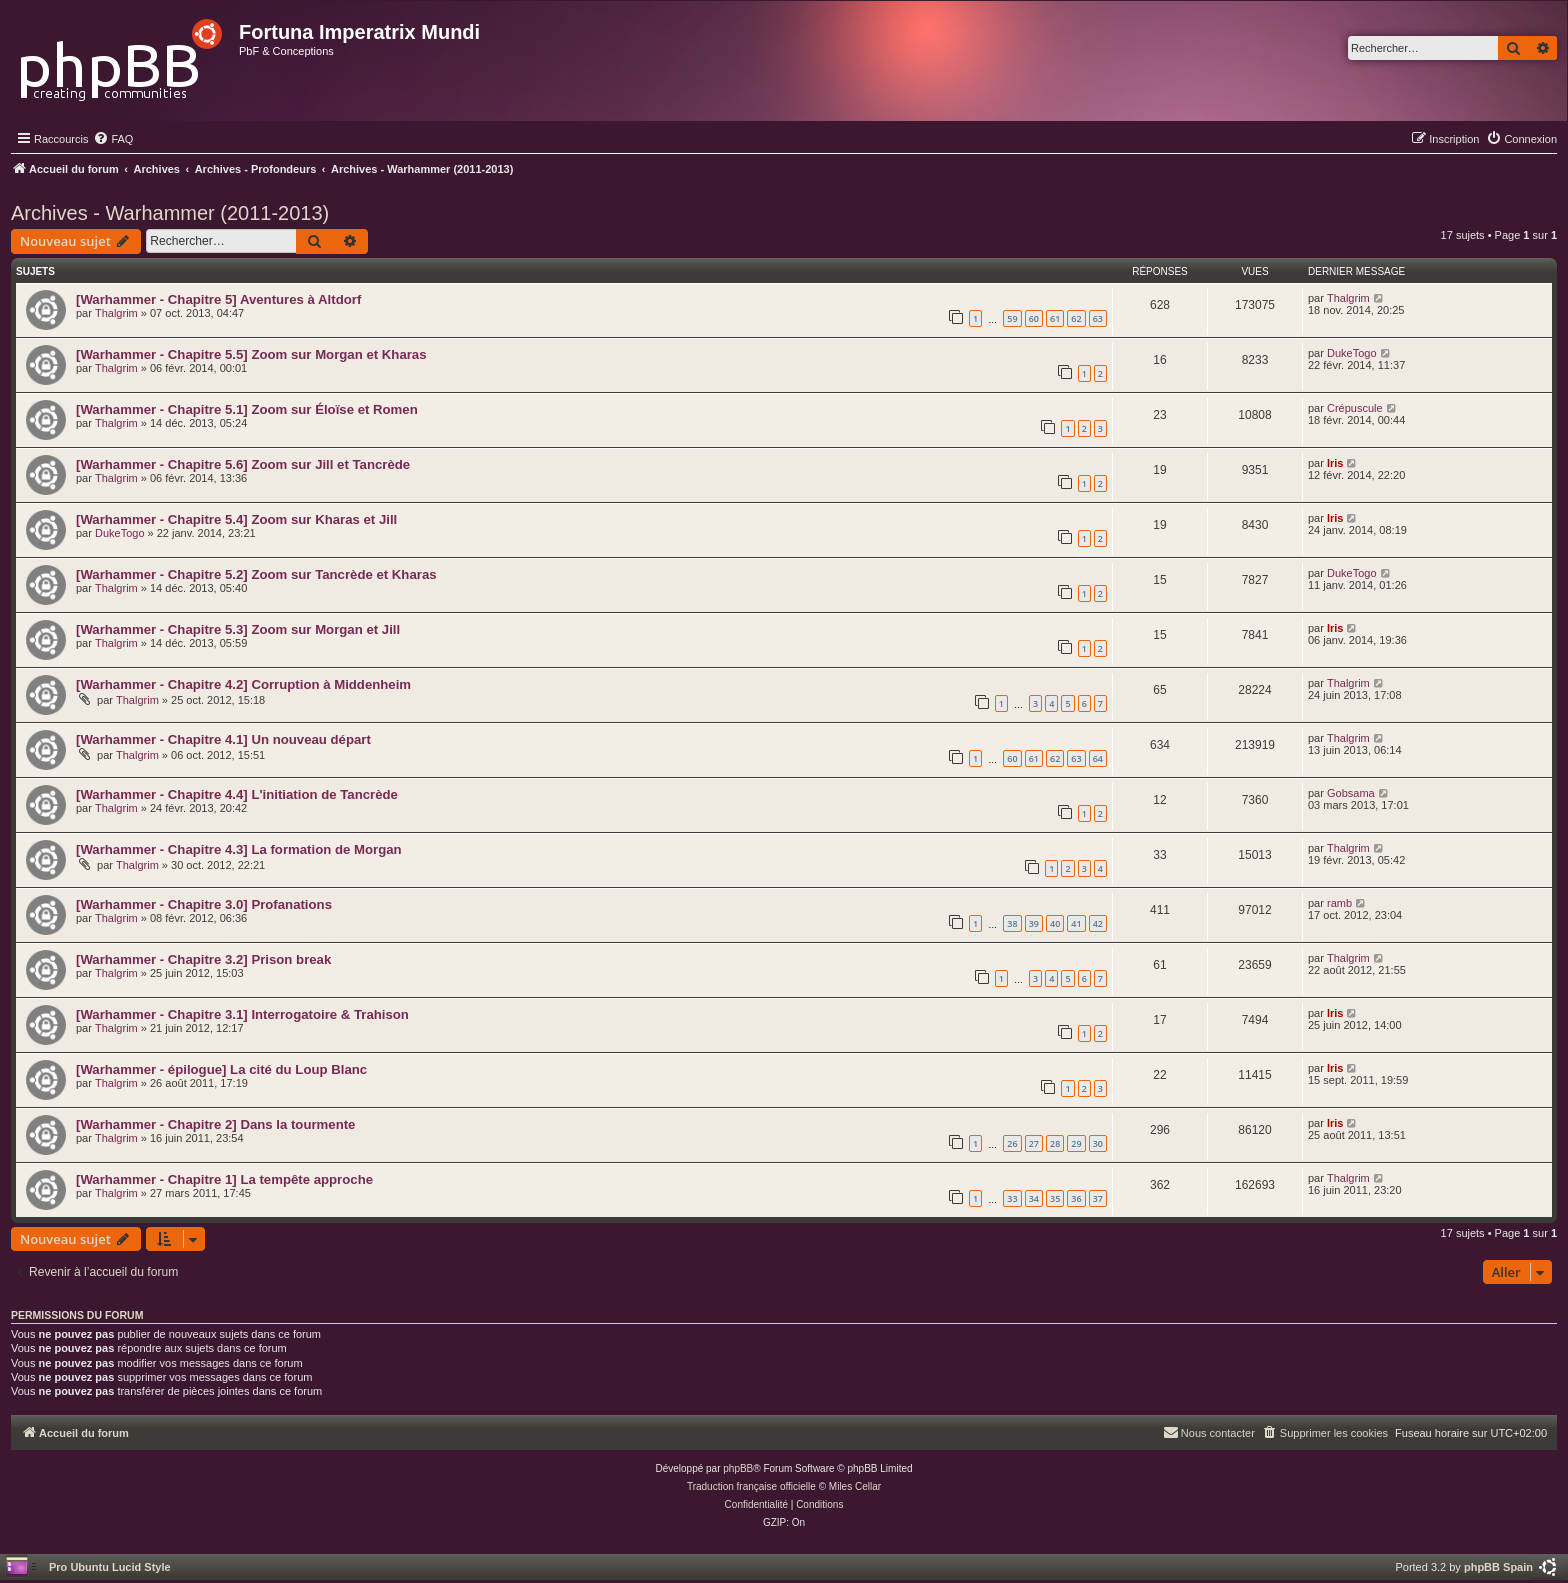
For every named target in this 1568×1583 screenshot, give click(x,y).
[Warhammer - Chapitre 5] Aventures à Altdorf (218, 299)
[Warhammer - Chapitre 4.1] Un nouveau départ (223, 739)
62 (1076, 318)
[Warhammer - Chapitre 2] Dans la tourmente (215, 1124)
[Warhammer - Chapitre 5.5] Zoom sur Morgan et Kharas (251, 354)
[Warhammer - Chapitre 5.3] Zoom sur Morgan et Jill (238, 629)
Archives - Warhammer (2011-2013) (170, 213)
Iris (1335, 463)
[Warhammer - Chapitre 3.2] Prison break (203, 959)
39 (1034, 923)
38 (1012, 923)
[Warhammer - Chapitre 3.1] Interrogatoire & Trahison (242, 1014)
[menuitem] (113, 139)
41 (1076, 923)
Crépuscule (1355, 408)
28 (1055, 1143)
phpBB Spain (1498, 1567)
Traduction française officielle (751, 1486)
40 (1055, 923)
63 (1098, 318)
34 (1034, 1198)
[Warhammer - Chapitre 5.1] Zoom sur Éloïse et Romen (247, 409)
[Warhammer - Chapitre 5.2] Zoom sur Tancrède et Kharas (256, 574)
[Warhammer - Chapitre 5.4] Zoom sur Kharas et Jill (236, 519)
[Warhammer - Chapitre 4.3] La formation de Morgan (239, 849)
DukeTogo (1352, 353)
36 (1076, 1198)
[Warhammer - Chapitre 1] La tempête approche (224, 1179)
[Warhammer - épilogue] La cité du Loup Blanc (221, 1069)
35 (1055, 1198)
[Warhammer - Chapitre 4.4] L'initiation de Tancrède (237, 794)
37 (1098, 1198)
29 (1076, 1143)
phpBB (738, 1468)
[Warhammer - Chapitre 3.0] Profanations (204, 904)
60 (1034, 318)
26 (1012, 1143)
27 (1034, 1143)
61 (1055, 318)
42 (1098, 923)
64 (1098, 758)
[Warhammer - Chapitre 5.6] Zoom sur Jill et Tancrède (243, 464)
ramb (1339, 903)
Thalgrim (116, 313)
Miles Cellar (855, 1486)
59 (1012, 318)
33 (1012, 1198)
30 (1098, 1143)
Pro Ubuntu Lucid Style (110, 1567)
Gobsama (1351, 793)
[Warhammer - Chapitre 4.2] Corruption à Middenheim (243, 684)
